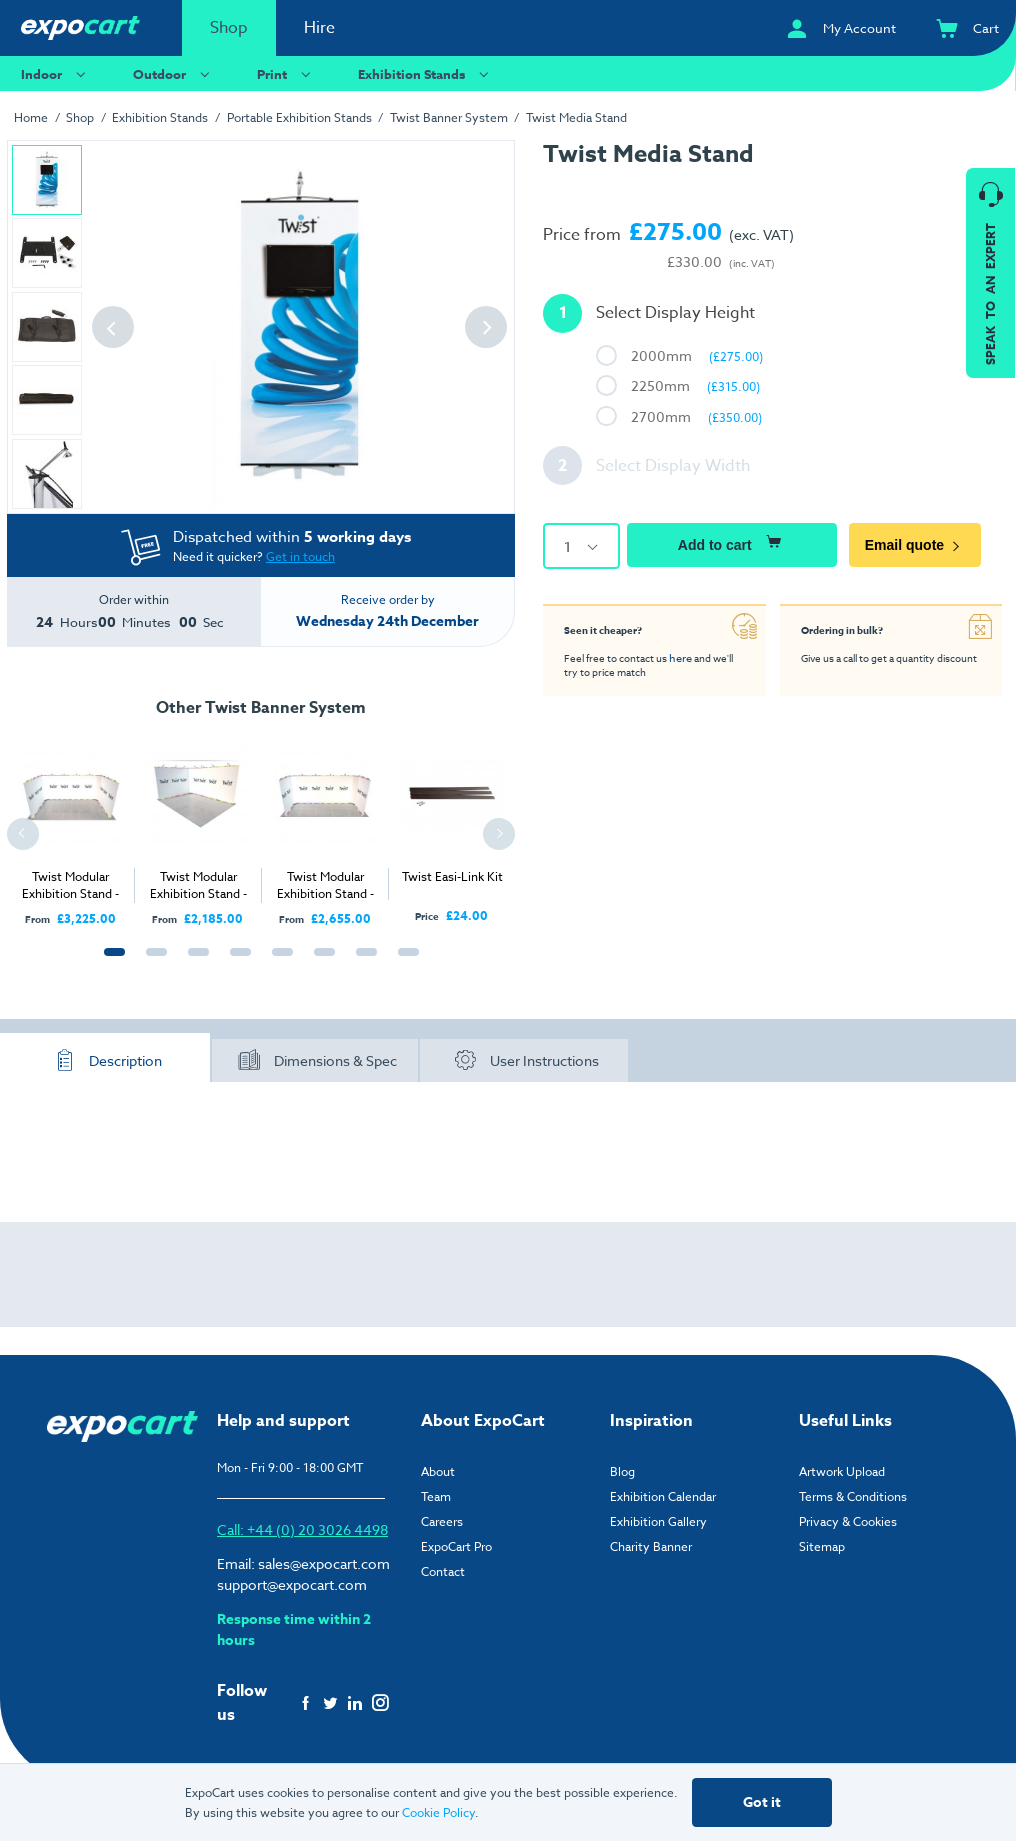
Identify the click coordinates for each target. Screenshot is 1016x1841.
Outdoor (174, 73)
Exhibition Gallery (658, 1521)
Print (286, 73)
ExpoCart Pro (456, 1546)
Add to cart (732, 542)
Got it (762, 1802)
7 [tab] (362, 963)
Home (31, 117)
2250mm (695, 385)
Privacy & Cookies (848, 1521)
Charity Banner (651, 1546)
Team (436, 1496)
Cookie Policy (438, 1812)
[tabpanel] (70, 827)
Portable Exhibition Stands (299, 117)
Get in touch (300, 556)
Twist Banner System (449, 117)
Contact (443, 1571)
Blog (622, 1471)
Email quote (917, 545)
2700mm (696, 416)
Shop (229, 28)
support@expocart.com (292, 1584)
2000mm (697, 355)
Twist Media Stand (576, 117)
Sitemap (822, 1546)
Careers (442, 1521)
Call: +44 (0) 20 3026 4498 (302, 1529)
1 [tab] (110, 963)
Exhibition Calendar (663, 1496)
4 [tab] (236, 963)
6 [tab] (320, 963)
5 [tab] (278, 963)
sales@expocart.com (324, 1563)
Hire (319, 28)
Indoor (56, 73)
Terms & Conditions (853, 1496)
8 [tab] (404, 963)
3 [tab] (194, 963)
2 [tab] (152, 963)
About (438, 1471)
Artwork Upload (842, 1471)
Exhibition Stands (426, 73)
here (680, 657)
